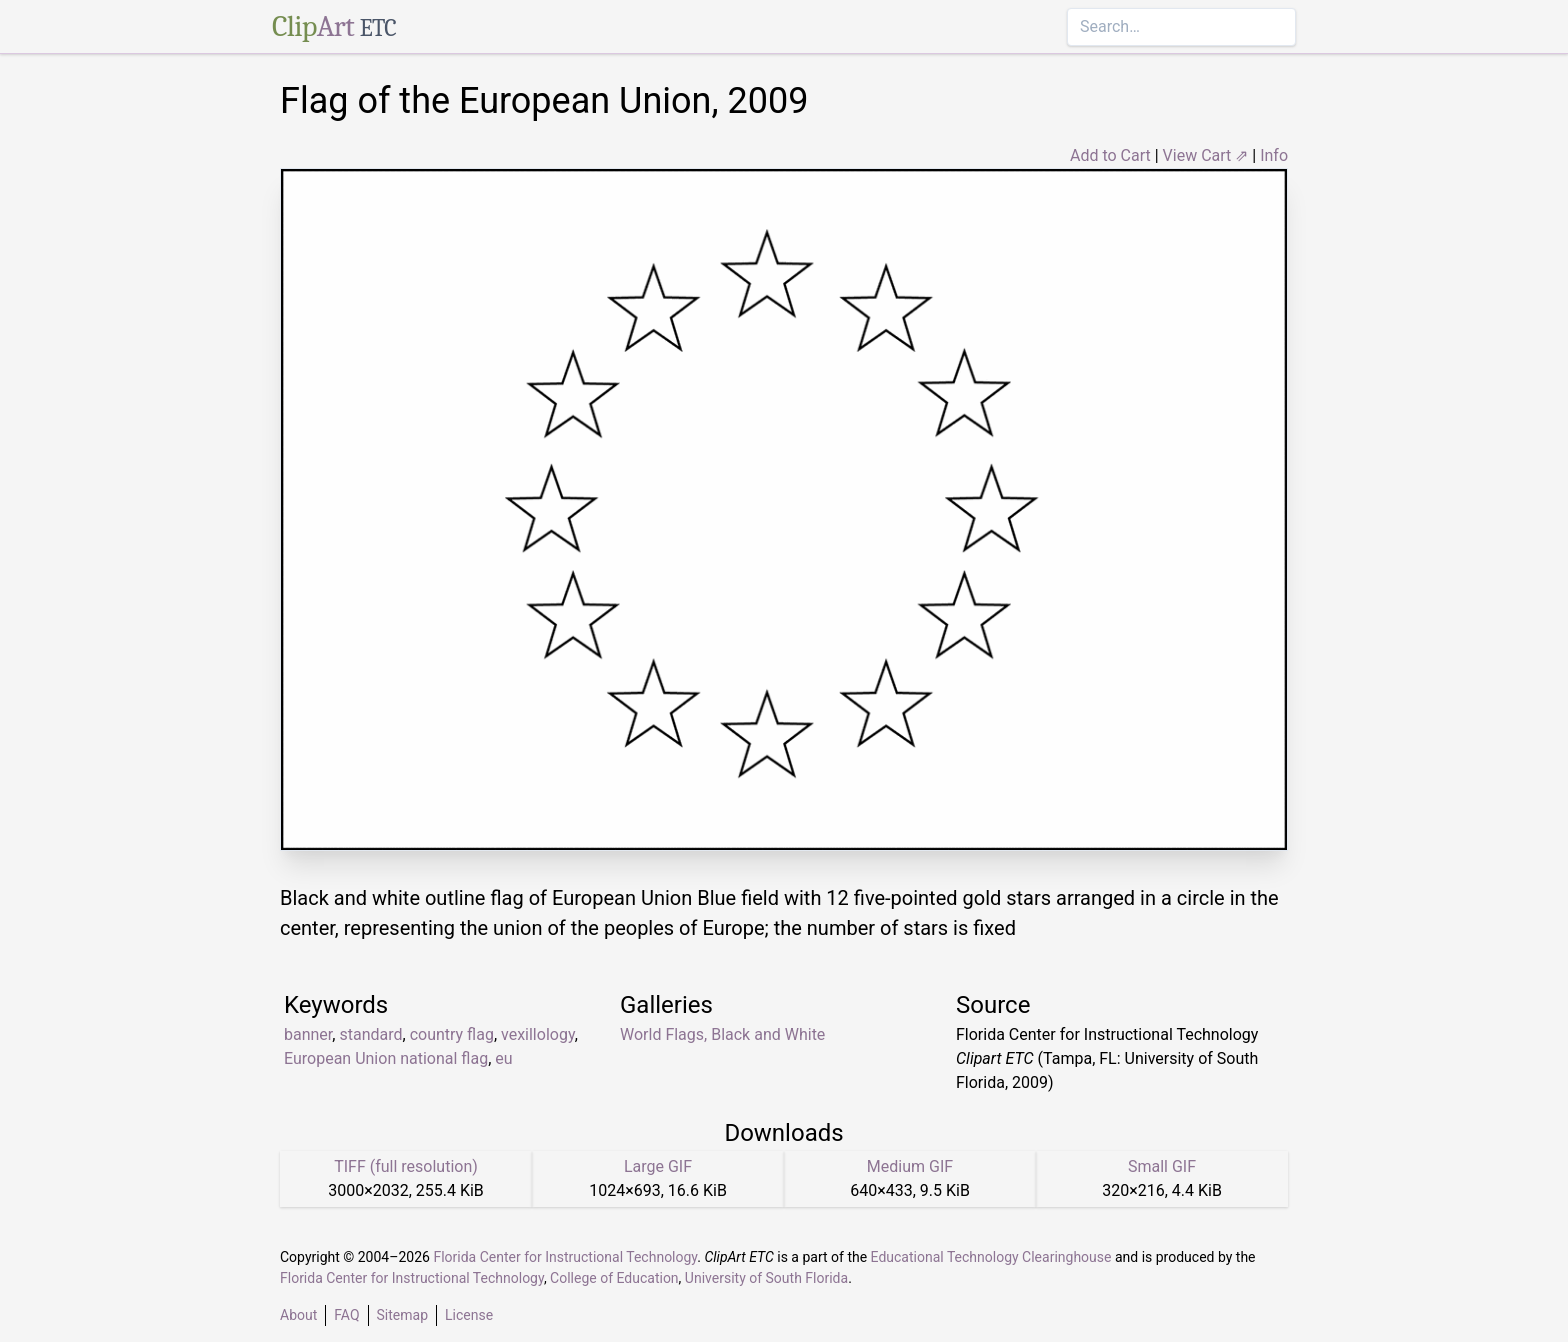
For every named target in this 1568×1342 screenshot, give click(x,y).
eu (503, 1058)
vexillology (538, 1034)
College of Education (614, 1278)
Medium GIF (910, 1166)
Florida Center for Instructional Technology (565, 1257)
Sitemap (402, 1315)
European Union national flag (386, 1058)
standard (370, 1034)
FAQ (346, 1315)
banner (308, 1034)
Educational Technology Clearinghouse (991, 1257)
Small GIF (1162, 1166)
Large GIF (658, 1166)
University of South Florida (766, 1278)
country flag (452, 1034)
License (469, 1315)
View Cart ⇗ (1206, 155)
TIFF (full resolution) (406, 1166)
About (298, 1315)
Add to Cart (1110, 155)
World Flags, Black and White (722, 1034)
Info (1274, 155)
